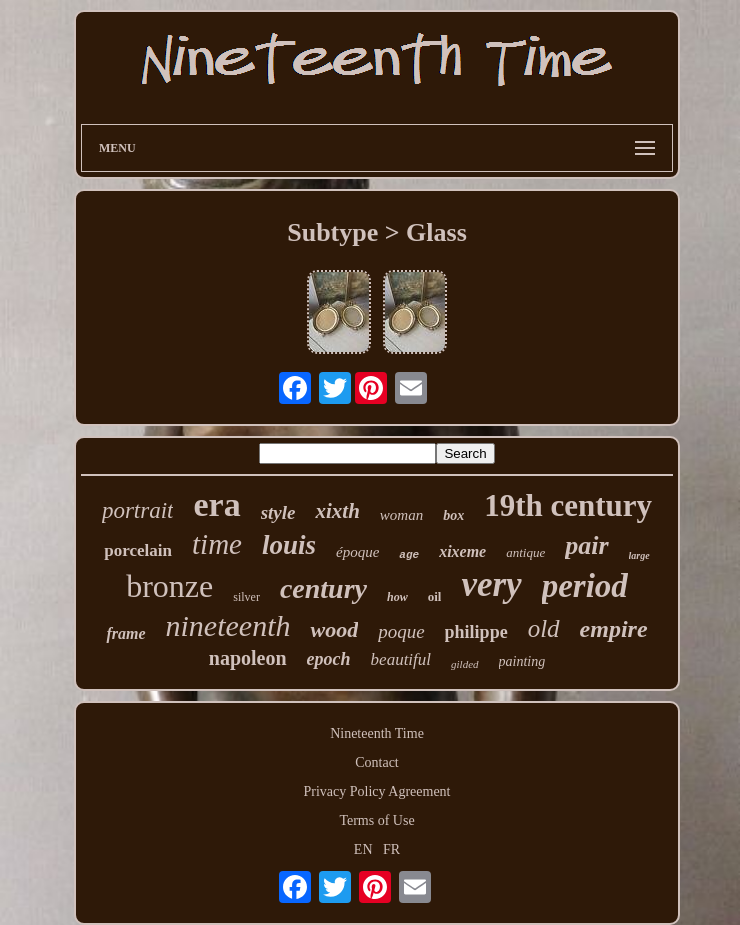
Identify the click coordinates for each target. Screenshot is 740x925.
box (453, 515)
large (639, 555)
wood (334, 629)
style (278, 512)
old (544, 628)
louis (289, 545)
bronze (169, 586)
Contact (377, 762)
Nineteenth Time (377, 733)
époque (357, 552)
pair (586, 545)
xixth (337, 511)
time (217, 544)
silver (246, 597)
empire (614, 629)
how (397, 597)
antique (525, 552)
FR (391, 849)
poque (401, 631)
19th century (568, 505)
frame (125, 633)
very (491, 584)
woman (401, 515)
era (216, 504)
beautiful (401, 659)
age (409, 555)
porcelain (138, 550)
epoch (329, 659)
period (585, 586)
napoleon (248, 658)
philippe (476, 632)
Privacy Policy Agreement (377, 791)
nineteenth (228, 625)
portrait (138, 510)
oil (435, 596)
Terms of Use (376, 820)
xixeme (462, 551)
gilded (465, 664)
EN (363, 849)
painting (522, 661)
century (323, 588)
